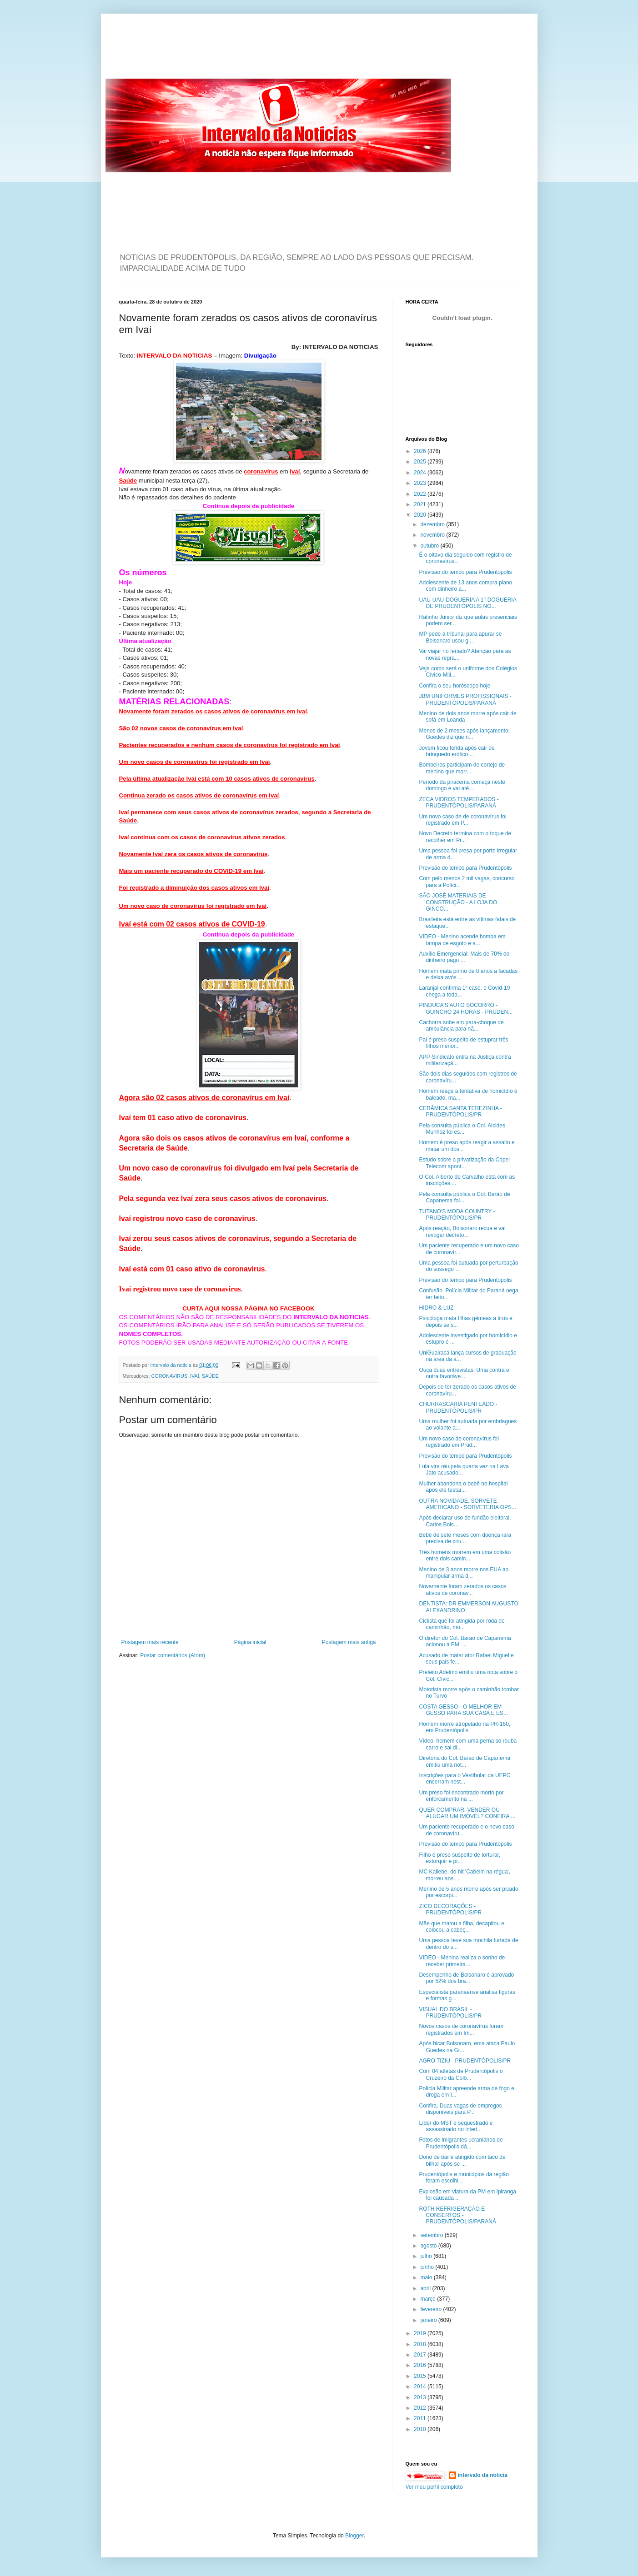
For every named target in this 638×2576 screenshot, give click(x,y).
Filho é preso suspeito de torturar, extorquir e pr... (459, 1858)
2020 (420, 515)
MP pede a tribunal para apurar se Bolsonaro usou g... (460, 637)
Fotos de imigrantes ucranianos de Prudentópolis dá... (460, 2143)
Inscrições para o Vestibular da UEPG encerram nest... (464, 1778)
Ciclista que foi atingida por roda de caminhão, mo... (461, 1624)
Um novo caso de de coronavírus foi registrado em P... (462, 819)
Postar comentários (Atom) (172, 1655)
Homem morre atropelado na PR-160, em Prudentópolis (464, 1727)
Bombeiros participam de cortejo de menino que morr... (462, 768)
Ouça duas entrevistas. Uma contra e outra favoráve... (464, 1373)
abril (426, 2288)
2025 (420, 461)
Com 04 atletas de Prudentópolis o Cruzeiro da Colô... (460, 2074)
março (428, 2299)
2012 (420, 2408)
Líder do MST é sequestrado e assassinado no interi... (455, 2126)
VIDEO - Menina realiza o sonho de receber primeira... (462, 1960)
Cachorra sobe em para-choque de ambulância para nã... (461, 1025)
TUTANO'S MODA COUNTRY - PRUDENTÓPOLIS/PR (457, 1214)
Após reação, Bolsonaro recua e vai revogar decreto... (462, 1231)
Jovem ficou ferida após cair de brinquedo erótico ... (456, 751)
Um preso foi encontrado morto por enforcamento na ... (461, 1795)
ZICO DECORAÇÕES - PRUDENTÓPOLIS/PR (450, 1909)
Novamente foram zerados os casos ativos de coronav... (462, 1589)
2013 (420, 2397)
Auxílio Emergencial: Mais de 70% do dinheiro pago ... (464, 957)
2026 (420, 451)
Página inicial (250, 1642)
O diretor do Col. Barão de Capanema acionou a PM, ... (465, 1641)
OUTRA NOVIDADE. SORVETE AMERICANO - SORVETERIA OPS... (467, 1504)
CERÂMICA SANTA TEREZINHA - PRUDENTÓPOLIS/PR (460, 1111)
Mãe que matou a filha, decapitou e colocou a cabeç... (461, 1926)
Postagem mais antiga (349, 1642)
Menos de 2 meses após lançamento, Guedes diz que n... (464, 733)
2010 (420, 2429)
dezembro (433, 524)
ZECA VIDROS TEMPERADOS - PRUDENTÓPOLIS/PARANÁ (458, 802)
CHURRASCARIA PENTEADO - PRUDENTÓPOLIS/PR (458, 1407)
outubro (430, 546)
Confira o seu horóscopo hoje (454, 686)
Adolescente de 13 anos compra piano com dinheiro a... (465, 585)
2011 (420, 2418)
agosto (429, 2245)
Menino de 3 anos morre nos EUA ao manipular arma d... (463, 1572)
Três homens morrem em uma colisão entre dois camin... (465, 1555)
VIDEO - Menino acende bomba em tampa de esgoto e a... (462, 939)
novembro (433, 535)
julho (426, 2256)
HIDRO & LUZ (436, 1308)
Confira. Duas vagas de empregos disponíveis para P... (460, 2109)
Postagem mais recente (150, 1642)
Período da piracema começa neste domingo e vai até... (462, 785)
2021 (420, 504)
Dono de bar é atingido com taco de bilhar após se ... (462, 2160)
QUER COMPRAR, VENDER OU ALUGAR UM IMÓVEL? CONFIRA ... (467, 1813)
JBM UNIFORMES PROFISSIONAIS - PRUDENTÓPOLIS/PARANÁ (465, 699)
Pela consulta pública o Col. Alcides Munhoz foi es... (462, 1128)
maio (426, 2277)
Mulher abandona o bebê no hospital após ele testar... (463, 1486)
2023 (420, 483)
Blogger (354, 2535)
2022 (420, 494)
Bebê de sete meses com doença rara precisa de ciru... (465, 1538)
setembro (432, 2235)
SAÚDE (210, 1376)
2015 (420, 2376)
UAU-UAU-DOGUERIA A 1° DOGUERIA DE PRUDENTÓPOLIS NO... (467, 603)
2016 (420, 2365)
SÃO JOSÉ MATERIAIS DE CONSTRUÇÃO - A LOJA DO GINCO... (458, 902)
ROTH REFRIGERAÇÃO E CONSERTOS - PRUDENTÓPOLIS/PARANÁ (457, 2215)
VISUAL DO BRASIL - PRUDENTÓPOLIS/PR (450, 2012)
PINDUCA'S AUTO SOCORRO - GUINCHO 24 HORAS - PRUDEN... (465, 1008)
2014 (420, 2386)
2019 (420, 2333)
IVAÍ (194, 1376)
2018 (420, 2344)
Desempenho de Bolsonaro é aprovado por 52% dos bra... (466, 1978)
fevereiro (431, 2309)
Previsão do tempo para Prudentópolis (465, 572)
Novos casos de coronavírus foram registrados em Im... (461, 2029)
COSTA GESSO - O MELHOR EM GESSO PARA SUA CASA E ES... (463, 1710)
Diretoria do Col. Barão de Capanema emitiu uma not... (464, 1761)
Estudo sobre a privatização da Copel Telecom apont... (464, 1162)
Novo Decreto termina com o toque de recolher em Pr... (465, 836)
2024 (420, 472)
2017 (420, 2355)
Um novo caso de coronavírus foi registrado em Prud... (458, 1441)
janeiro (429, 2320)
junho (427, 2267)
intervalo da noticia (172, 1365)
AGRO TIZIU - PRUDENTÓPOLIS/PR (465, 2061)
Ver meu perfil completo (434, 2487)
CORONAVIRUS (169, 1376)
